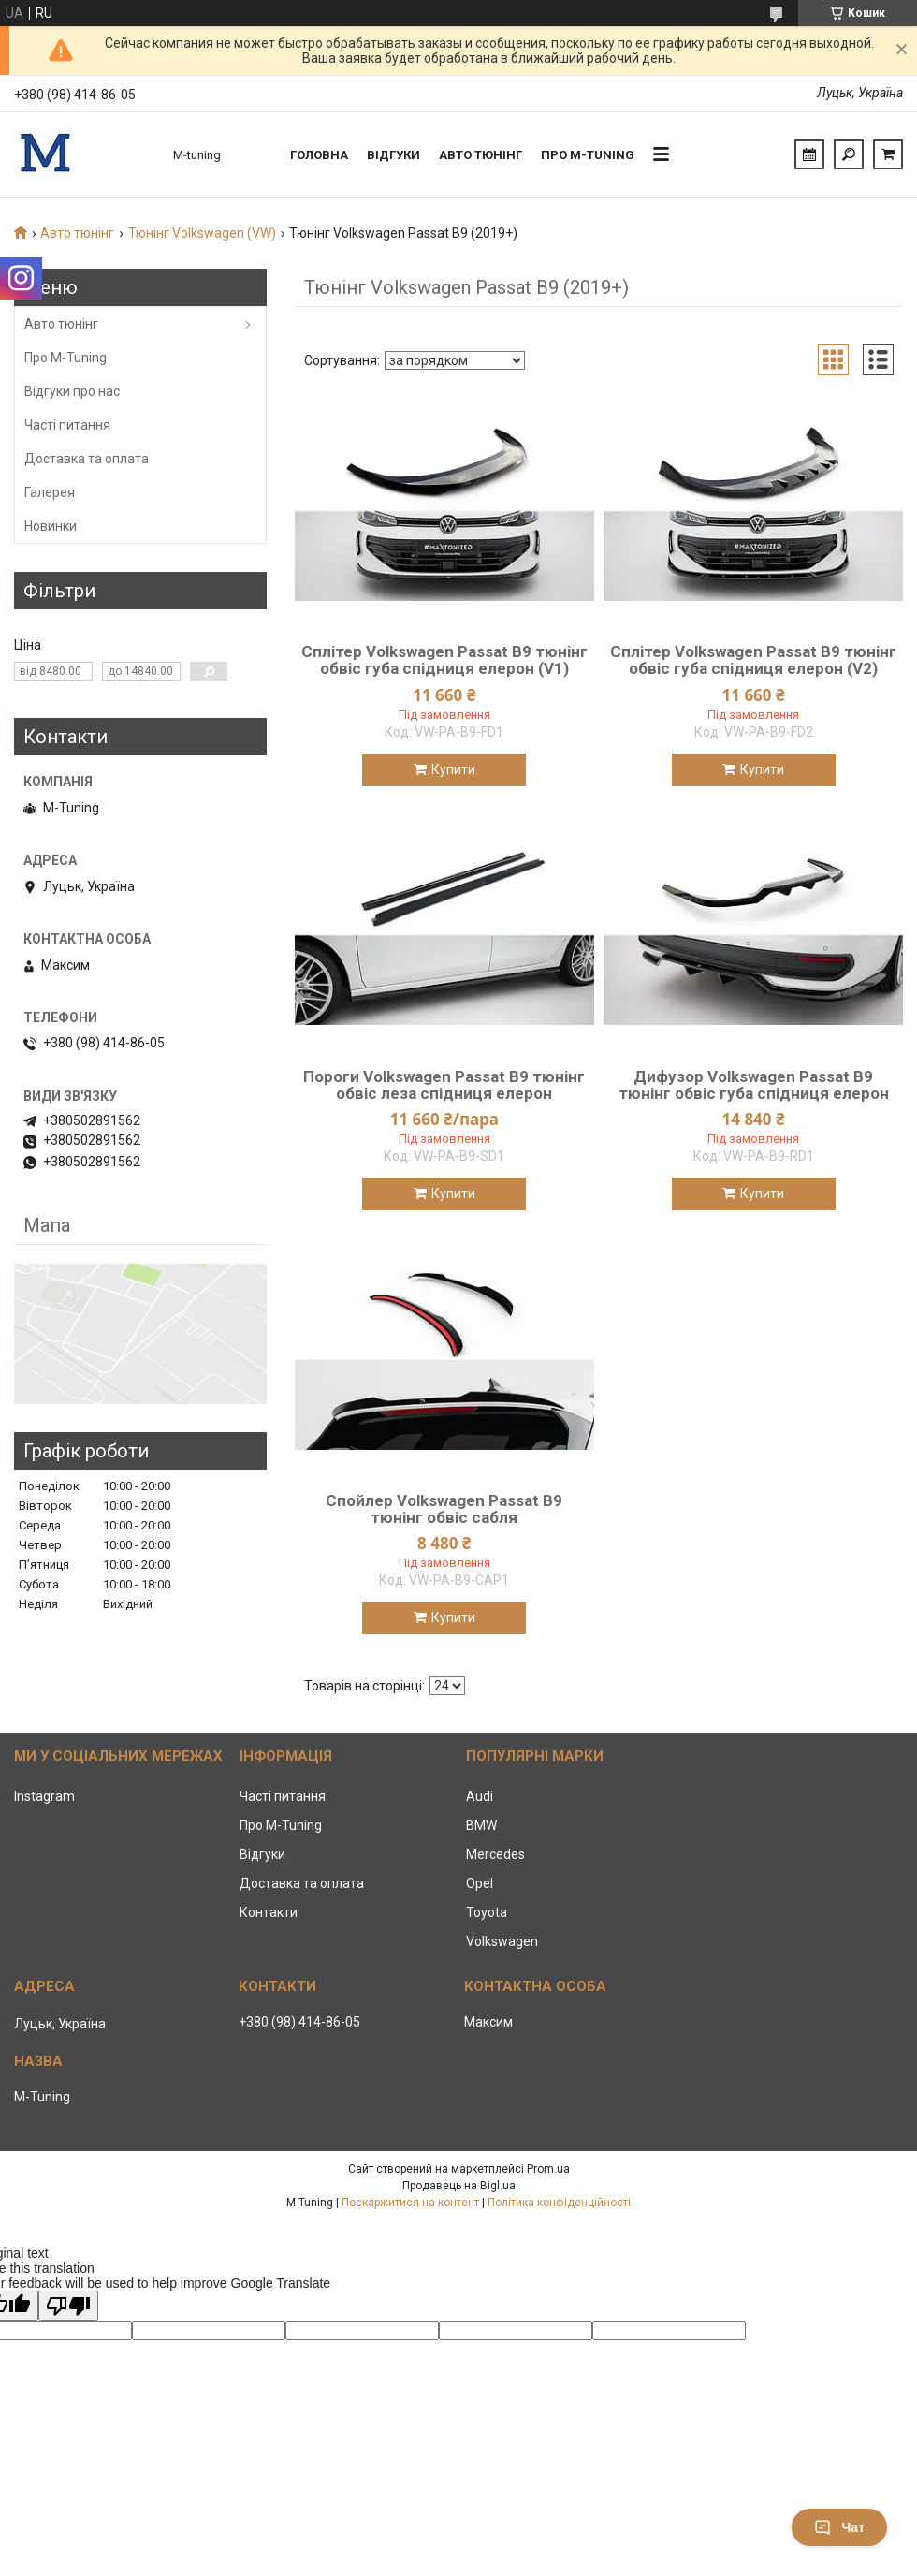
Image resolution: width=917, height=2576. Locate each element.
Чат (839, 2527)
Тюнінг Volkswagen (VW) (202, 233)
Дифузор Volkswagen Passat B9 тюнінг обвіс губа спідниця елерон (754, 1085)
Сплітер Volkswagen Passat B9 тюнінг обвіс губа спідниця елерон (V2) (753, 660)
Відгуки (393, 155)
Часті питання (67, 424)
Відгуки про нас (72, 391)
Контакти (269, 1912)
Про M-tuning (587, 155)
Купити (453, 769)
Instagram (44, 1796)
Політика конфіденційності (559, 2202)
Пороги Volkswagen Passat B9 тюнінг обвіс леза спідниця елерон (444, 1085)
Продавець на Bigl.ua (459, 2185)
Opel (479, 1883)
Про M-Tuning (65, 357)
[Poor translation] (68, 2306)
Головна (319, 155)
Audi (479, 1796)
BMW (481, 1825)
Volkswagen (502, 1941)
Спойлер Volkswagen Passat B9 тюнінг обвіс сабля (444, 1509)
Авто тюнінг (480, 155)
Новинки (50, 526)
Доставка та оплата (86, 458)
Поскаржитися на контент (410, 2202)
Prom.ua (548, 2168)
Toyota (486, 1912)
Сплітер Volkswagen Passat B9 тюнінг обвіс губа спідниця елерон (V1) (444, 660)
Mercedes (495, 1854)
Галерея (49, 492)
